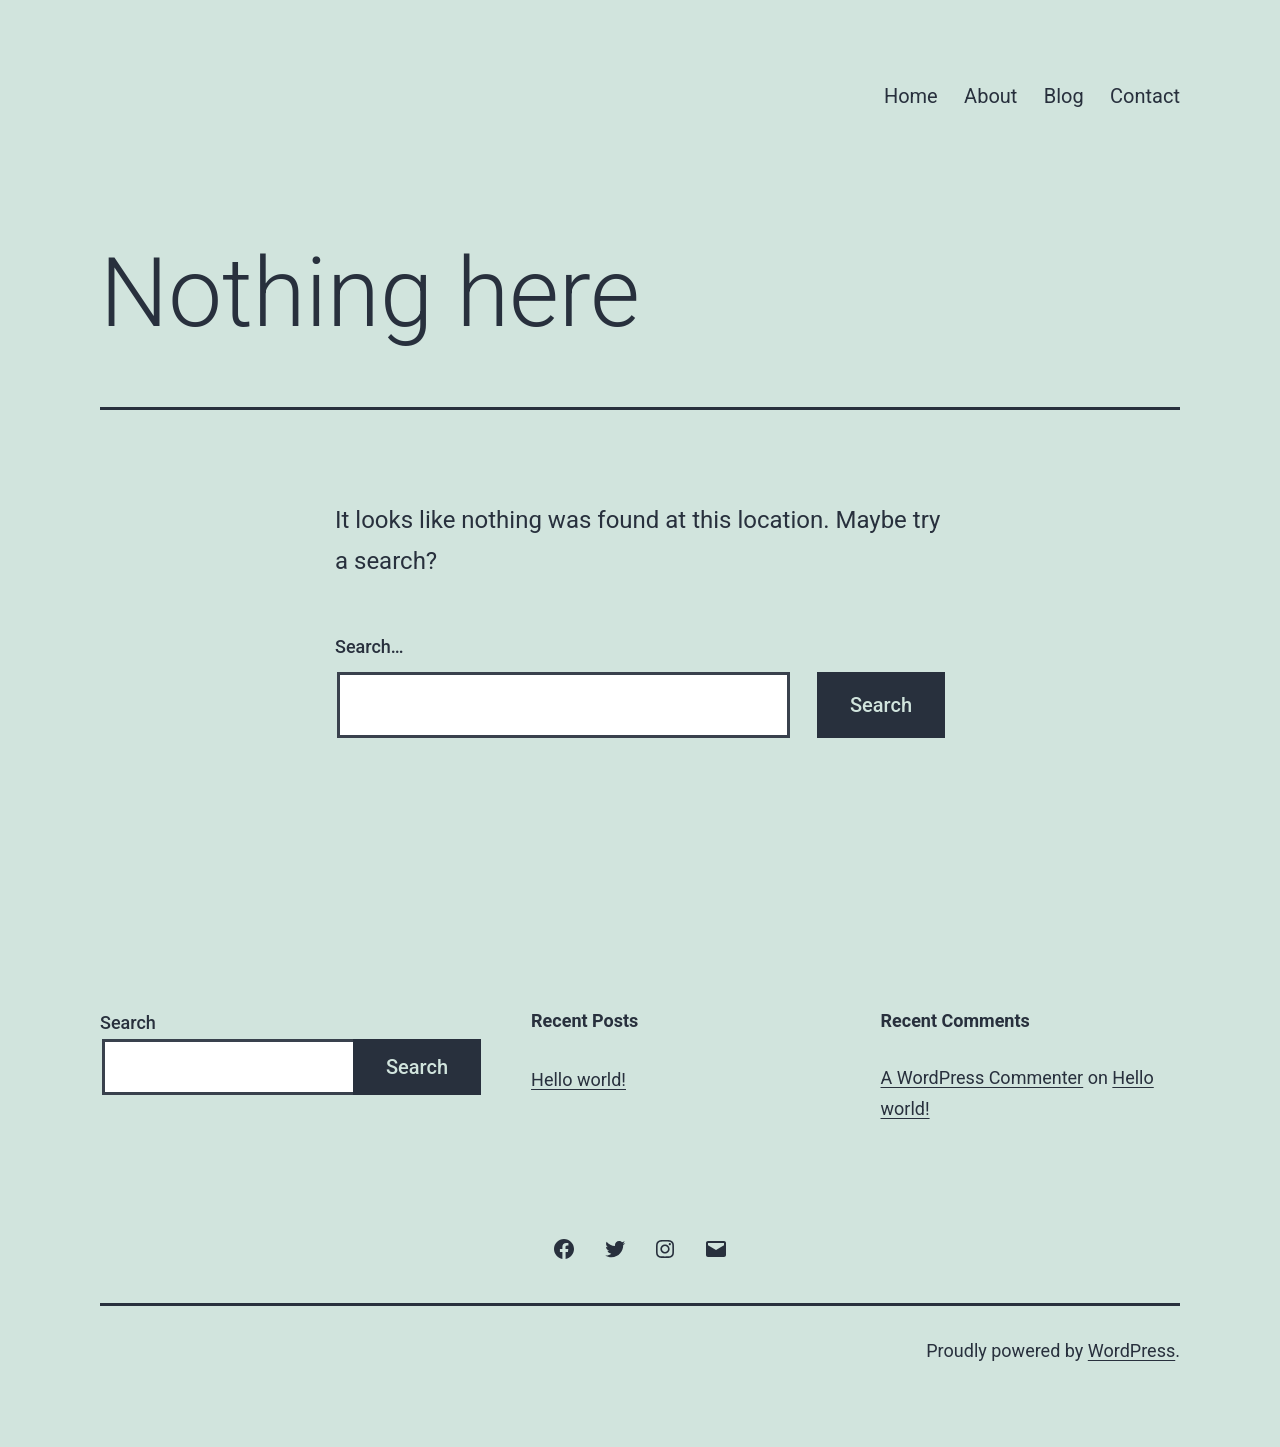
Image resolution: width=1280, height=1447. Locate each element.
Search (128, 1022)
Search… (369, 646)
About (990, 96)
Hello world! (578, 1079)
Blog (1064, 96)
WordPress (1131, 1350)
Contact (1145, 96)
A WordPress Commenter (982, 1077)
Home (911, 96)
